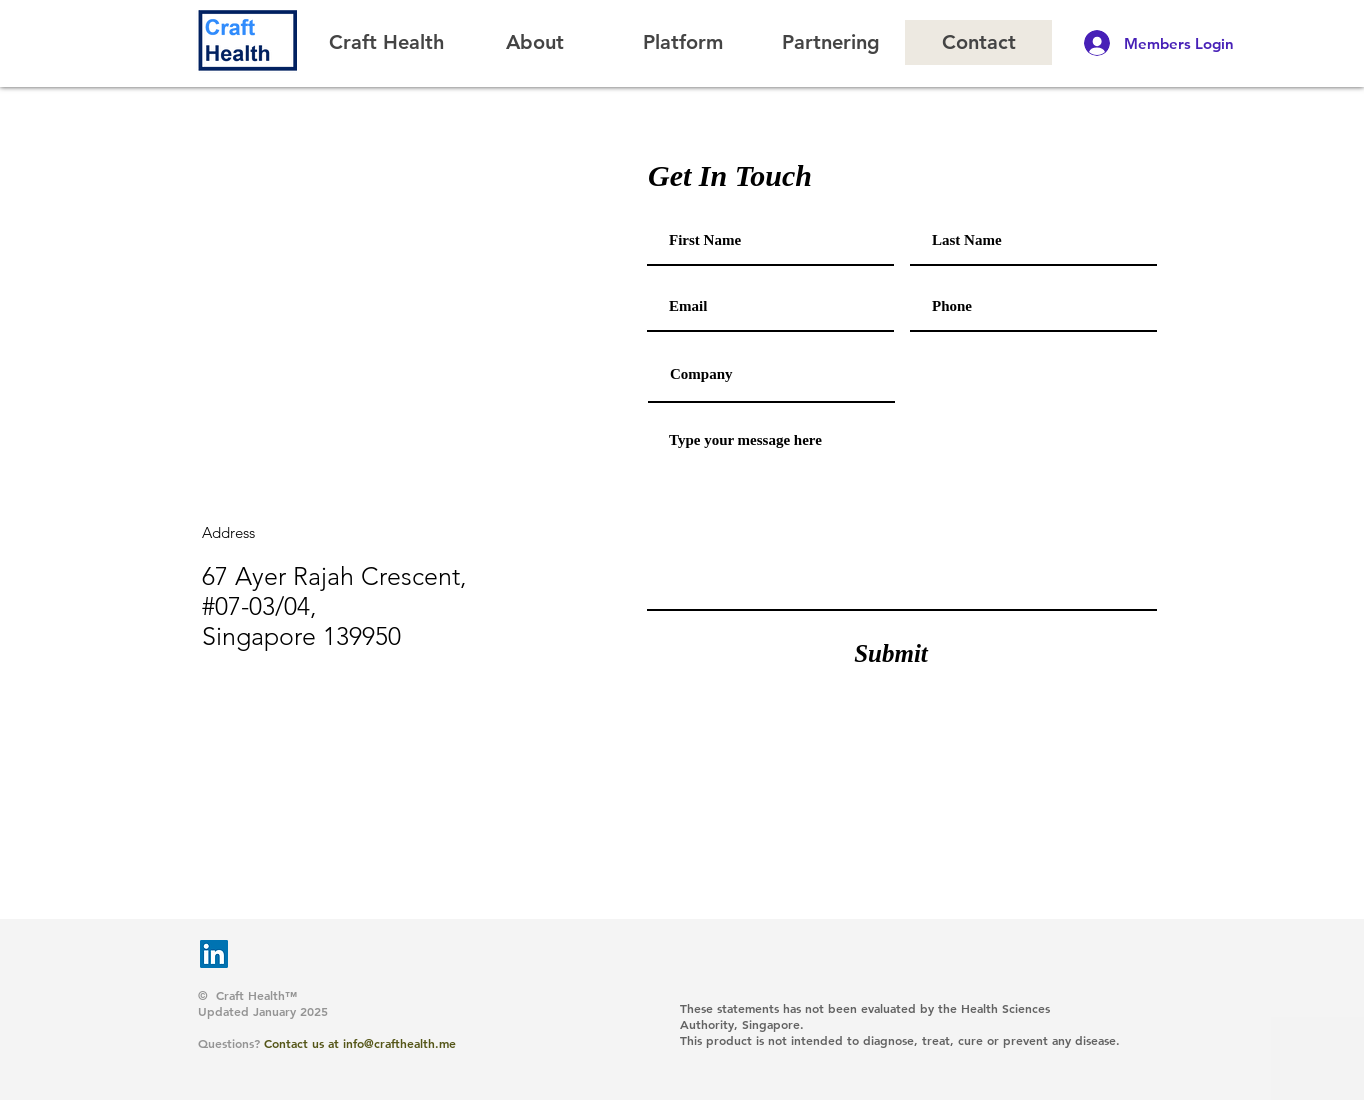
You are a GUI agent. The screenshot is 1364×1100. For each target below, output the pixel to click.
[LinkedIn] (214, 954)
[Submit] (891, 653)
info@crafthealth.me (399, 1043)
